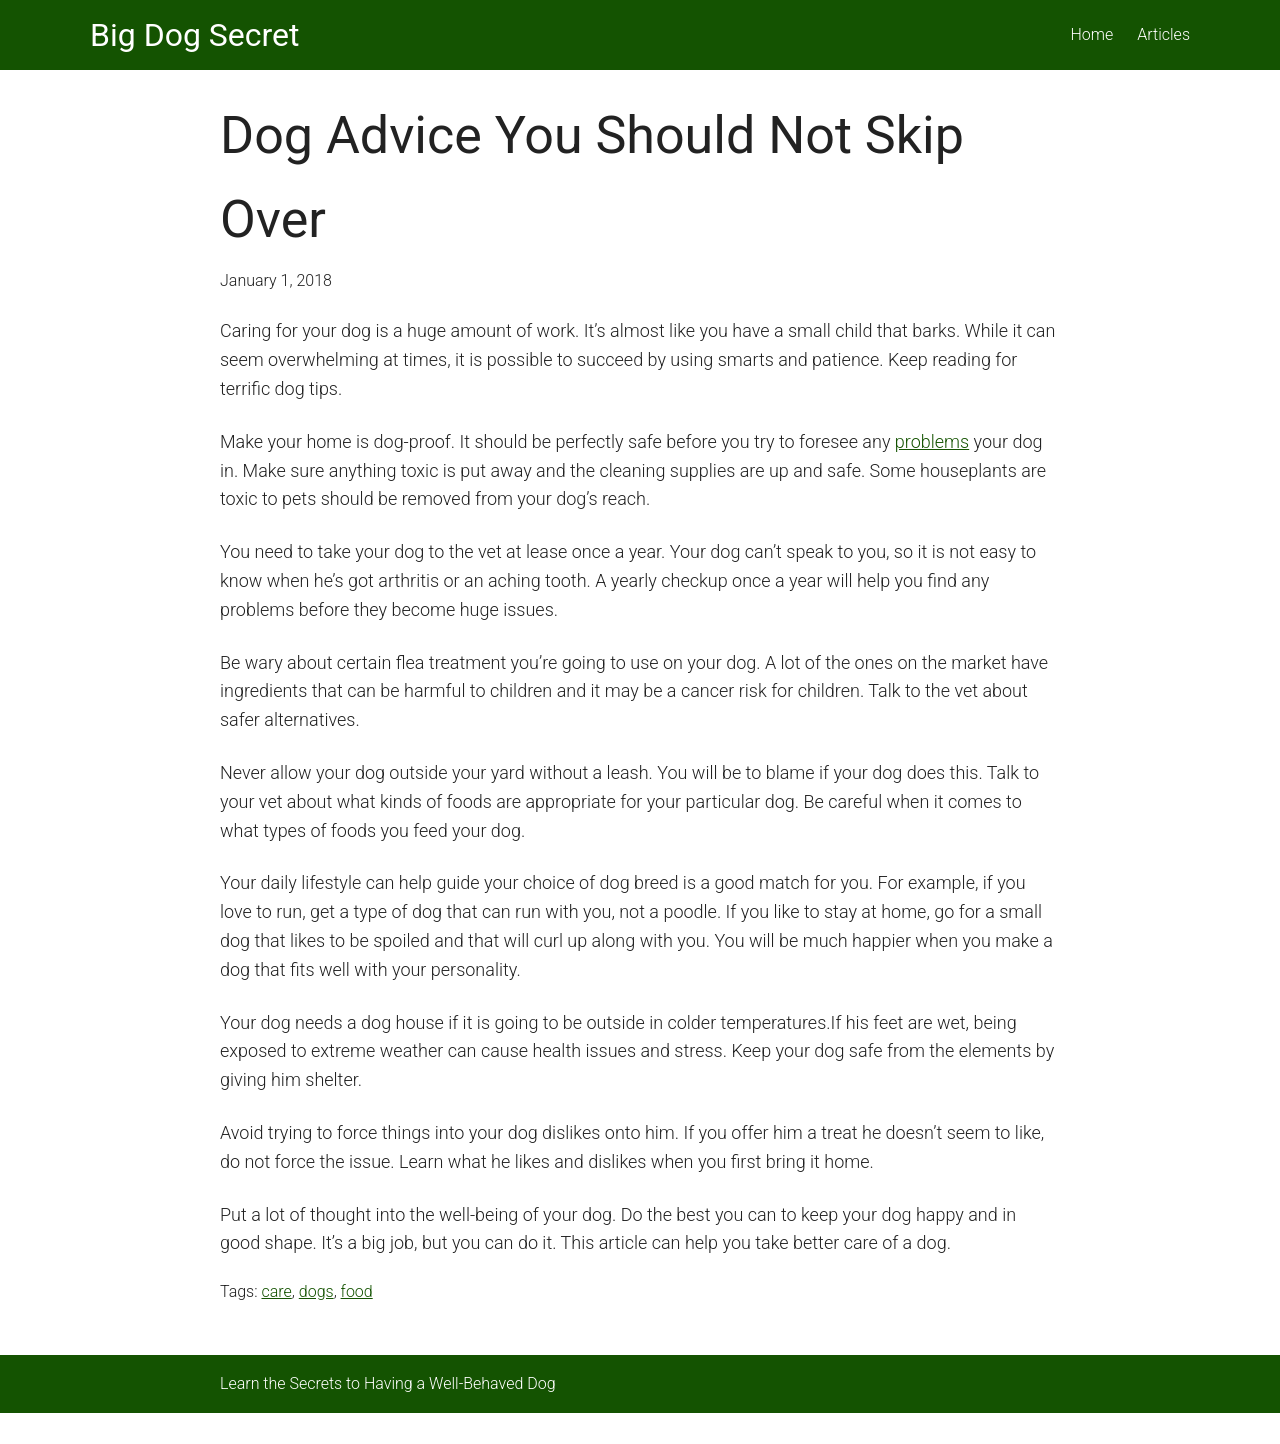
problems (932, 441)
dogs (316, 1291)
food (357, 1291)
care (276, 1291)
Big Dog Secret (194, 35)
